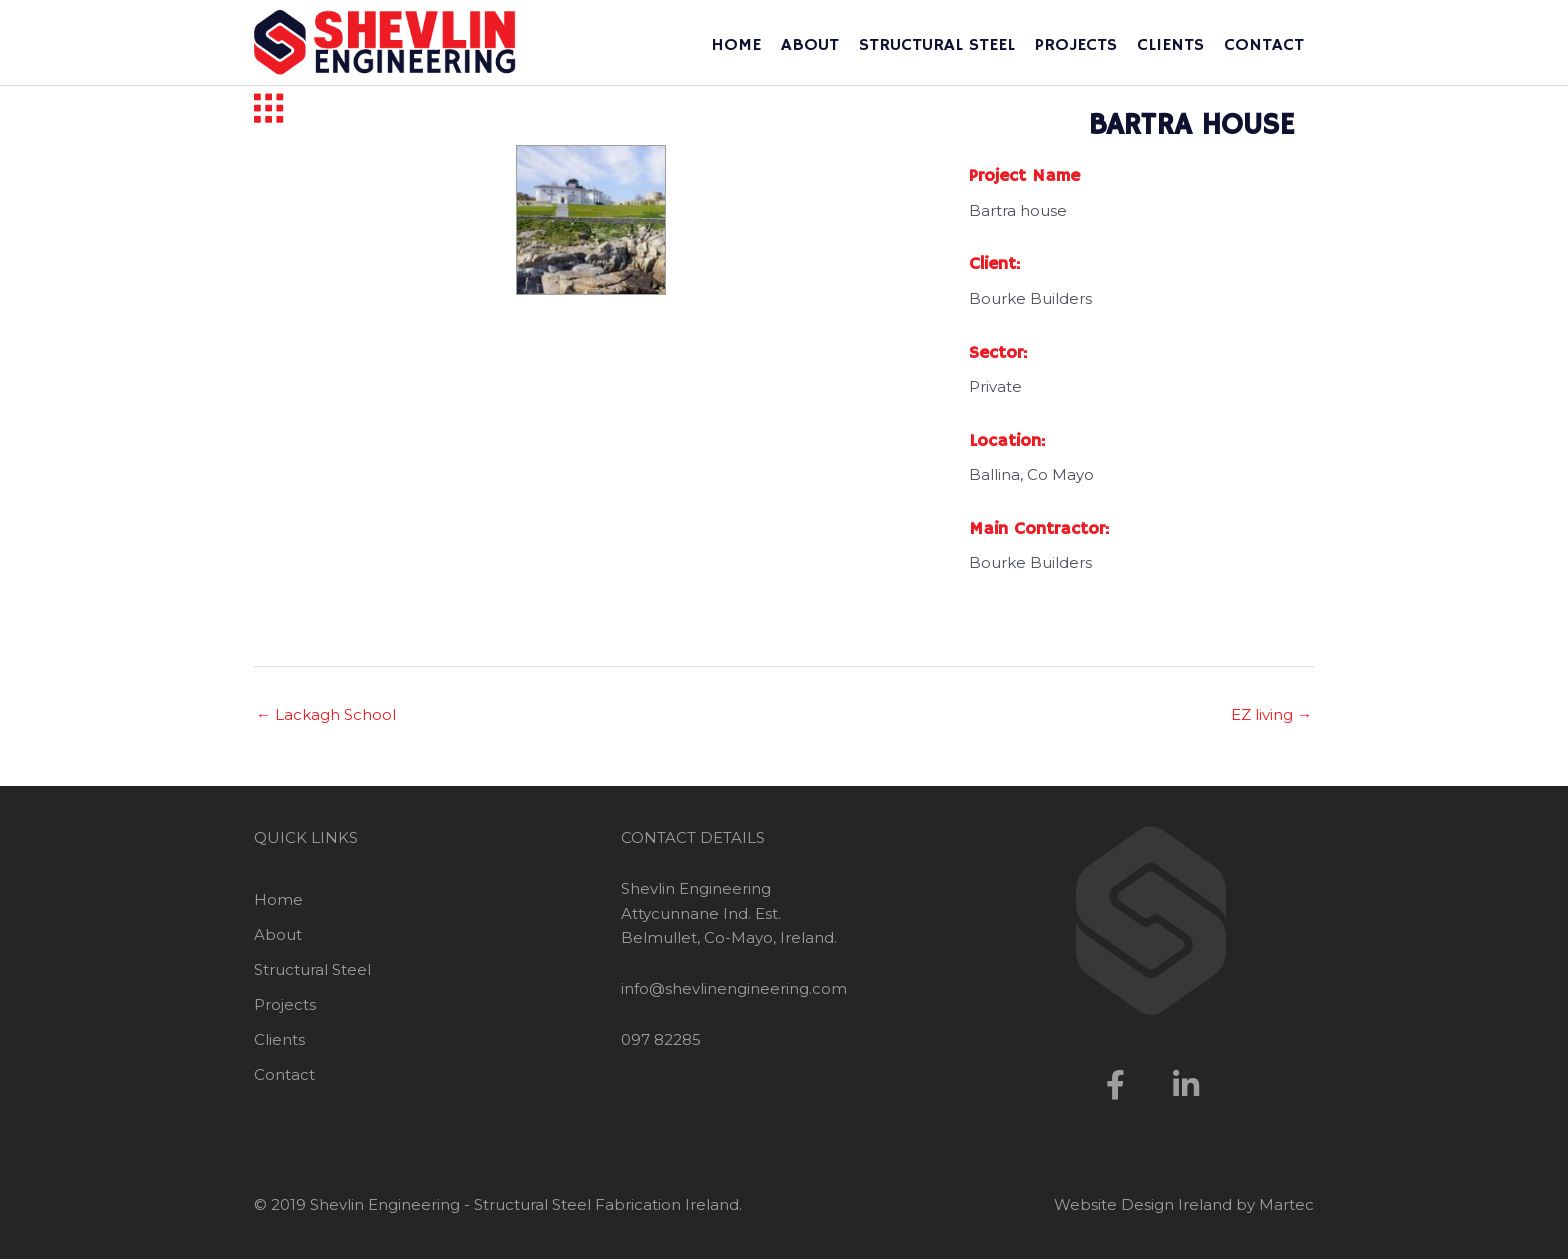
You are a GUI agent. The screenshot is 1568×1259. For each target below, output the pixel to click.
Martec (1286, 1204)
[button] (1116, 1085)
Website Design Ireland (1143, 1204)
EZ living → (1271, 714)
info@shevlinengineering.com (734, 988)
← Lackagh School (326, 714)
